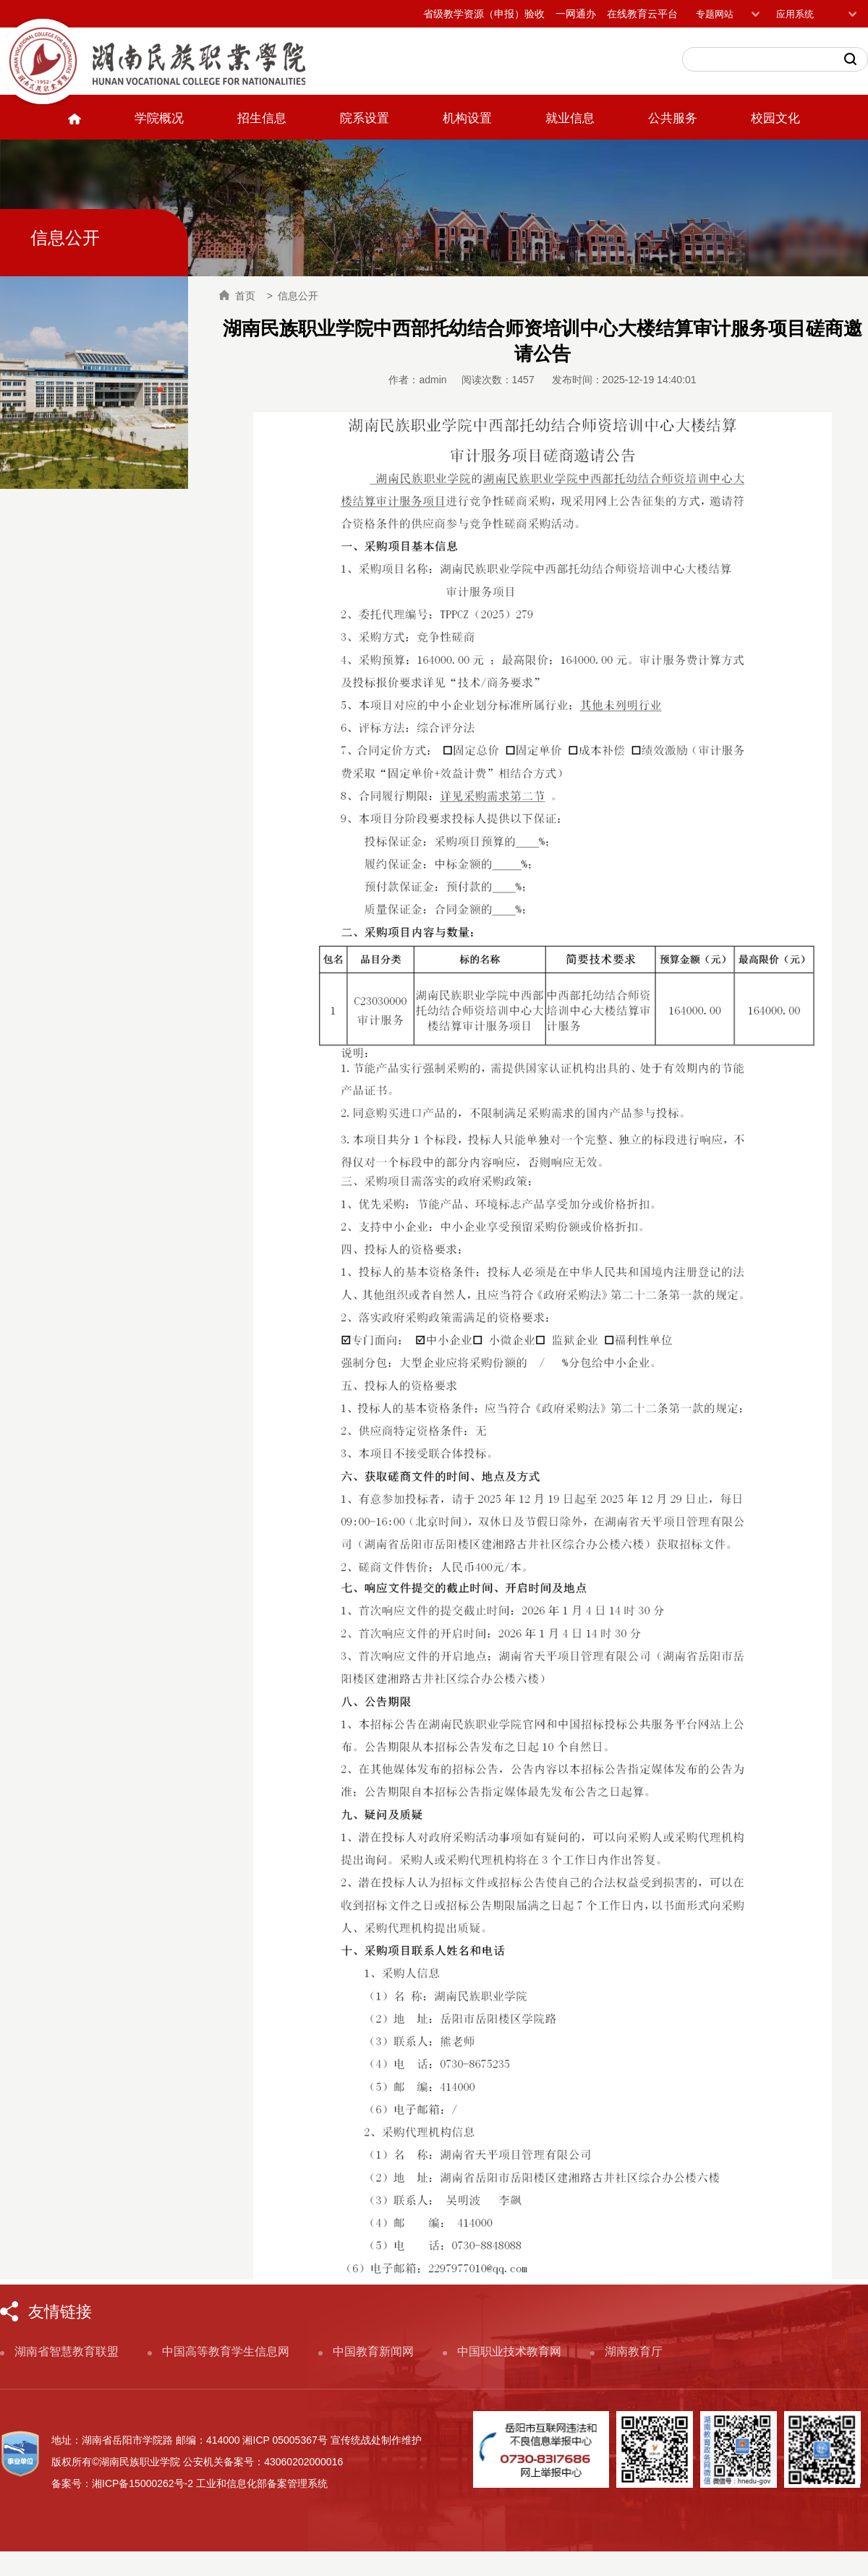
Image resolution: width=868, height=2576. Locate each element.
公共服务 (672, 118)
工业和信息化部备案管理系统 (262, 2483)
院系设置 (364, 118)
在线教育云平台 (642, 14)
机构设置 (467, 118)
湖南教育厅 (634, 2351)
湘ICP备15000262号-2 (142, 2483)
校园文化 (775, 118)
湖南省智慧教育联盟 (66, 2351)
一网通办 (576, 14)
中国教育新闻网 (373, 2351)
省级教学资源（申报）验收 (484, 14)
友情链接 (60, 2312)
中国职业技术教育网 (509, 2351)
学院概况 (159, 118)
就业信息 (570, 118)
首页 (237, 296)
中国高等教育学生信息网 (225, 2351)
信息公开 (298, 296)
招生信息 (261, 118)
